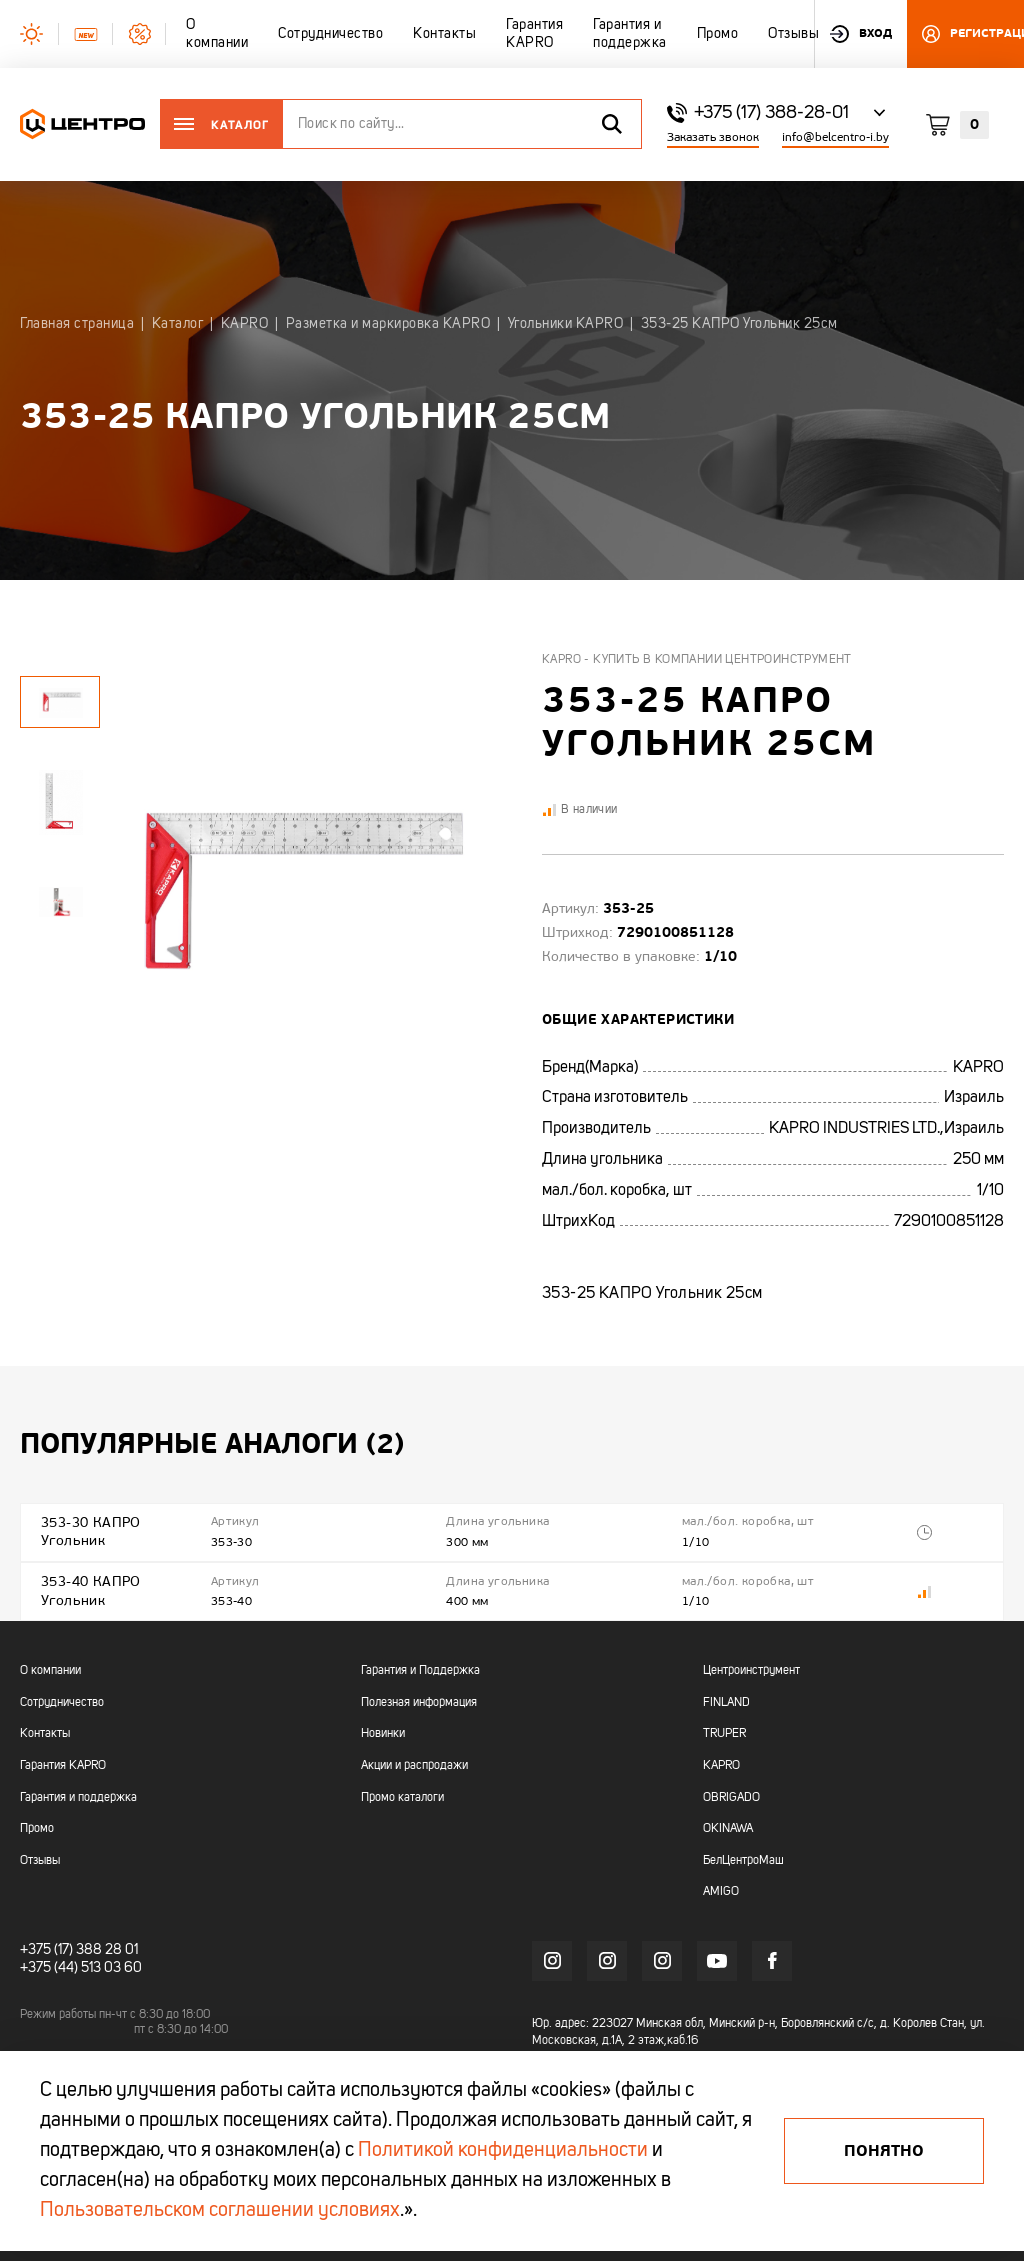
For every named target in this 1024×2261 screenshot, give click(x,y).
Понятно (884, 2151)
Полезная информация (419, 1701)
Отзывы (40, 1859)
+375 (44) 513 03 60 (81, 1967)
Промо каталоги (402, 1796)
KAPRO (721, 1764)
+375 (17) (46, 1948)
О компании (50, 1670)
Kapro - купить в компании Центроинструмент (697, 660)
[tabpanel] (60, 801)
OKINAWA (728, 1828)
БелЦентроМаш (743, 1859)
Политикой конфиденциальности (503, 2151)
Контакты (45, 1733)
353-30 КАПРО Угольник (91, 1531)
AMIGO (721, 1891)
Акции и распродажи (414, 1764)
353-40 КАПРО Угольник (91, 1589)
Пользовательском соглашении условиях (220, 2211)
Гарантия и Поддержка (420, 1670)
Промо (37, 1828)
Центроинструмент (751, 1670)
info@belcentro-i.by (835, 137)
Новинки (383, 1733)
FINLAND (726, 1701)
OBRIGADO (731, 1796)
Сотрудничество (62, 1701)
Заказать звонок (713, 137)
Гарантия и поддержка (78, 1796)
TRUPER (724, 1733)
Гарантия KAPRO (63, 1764)
